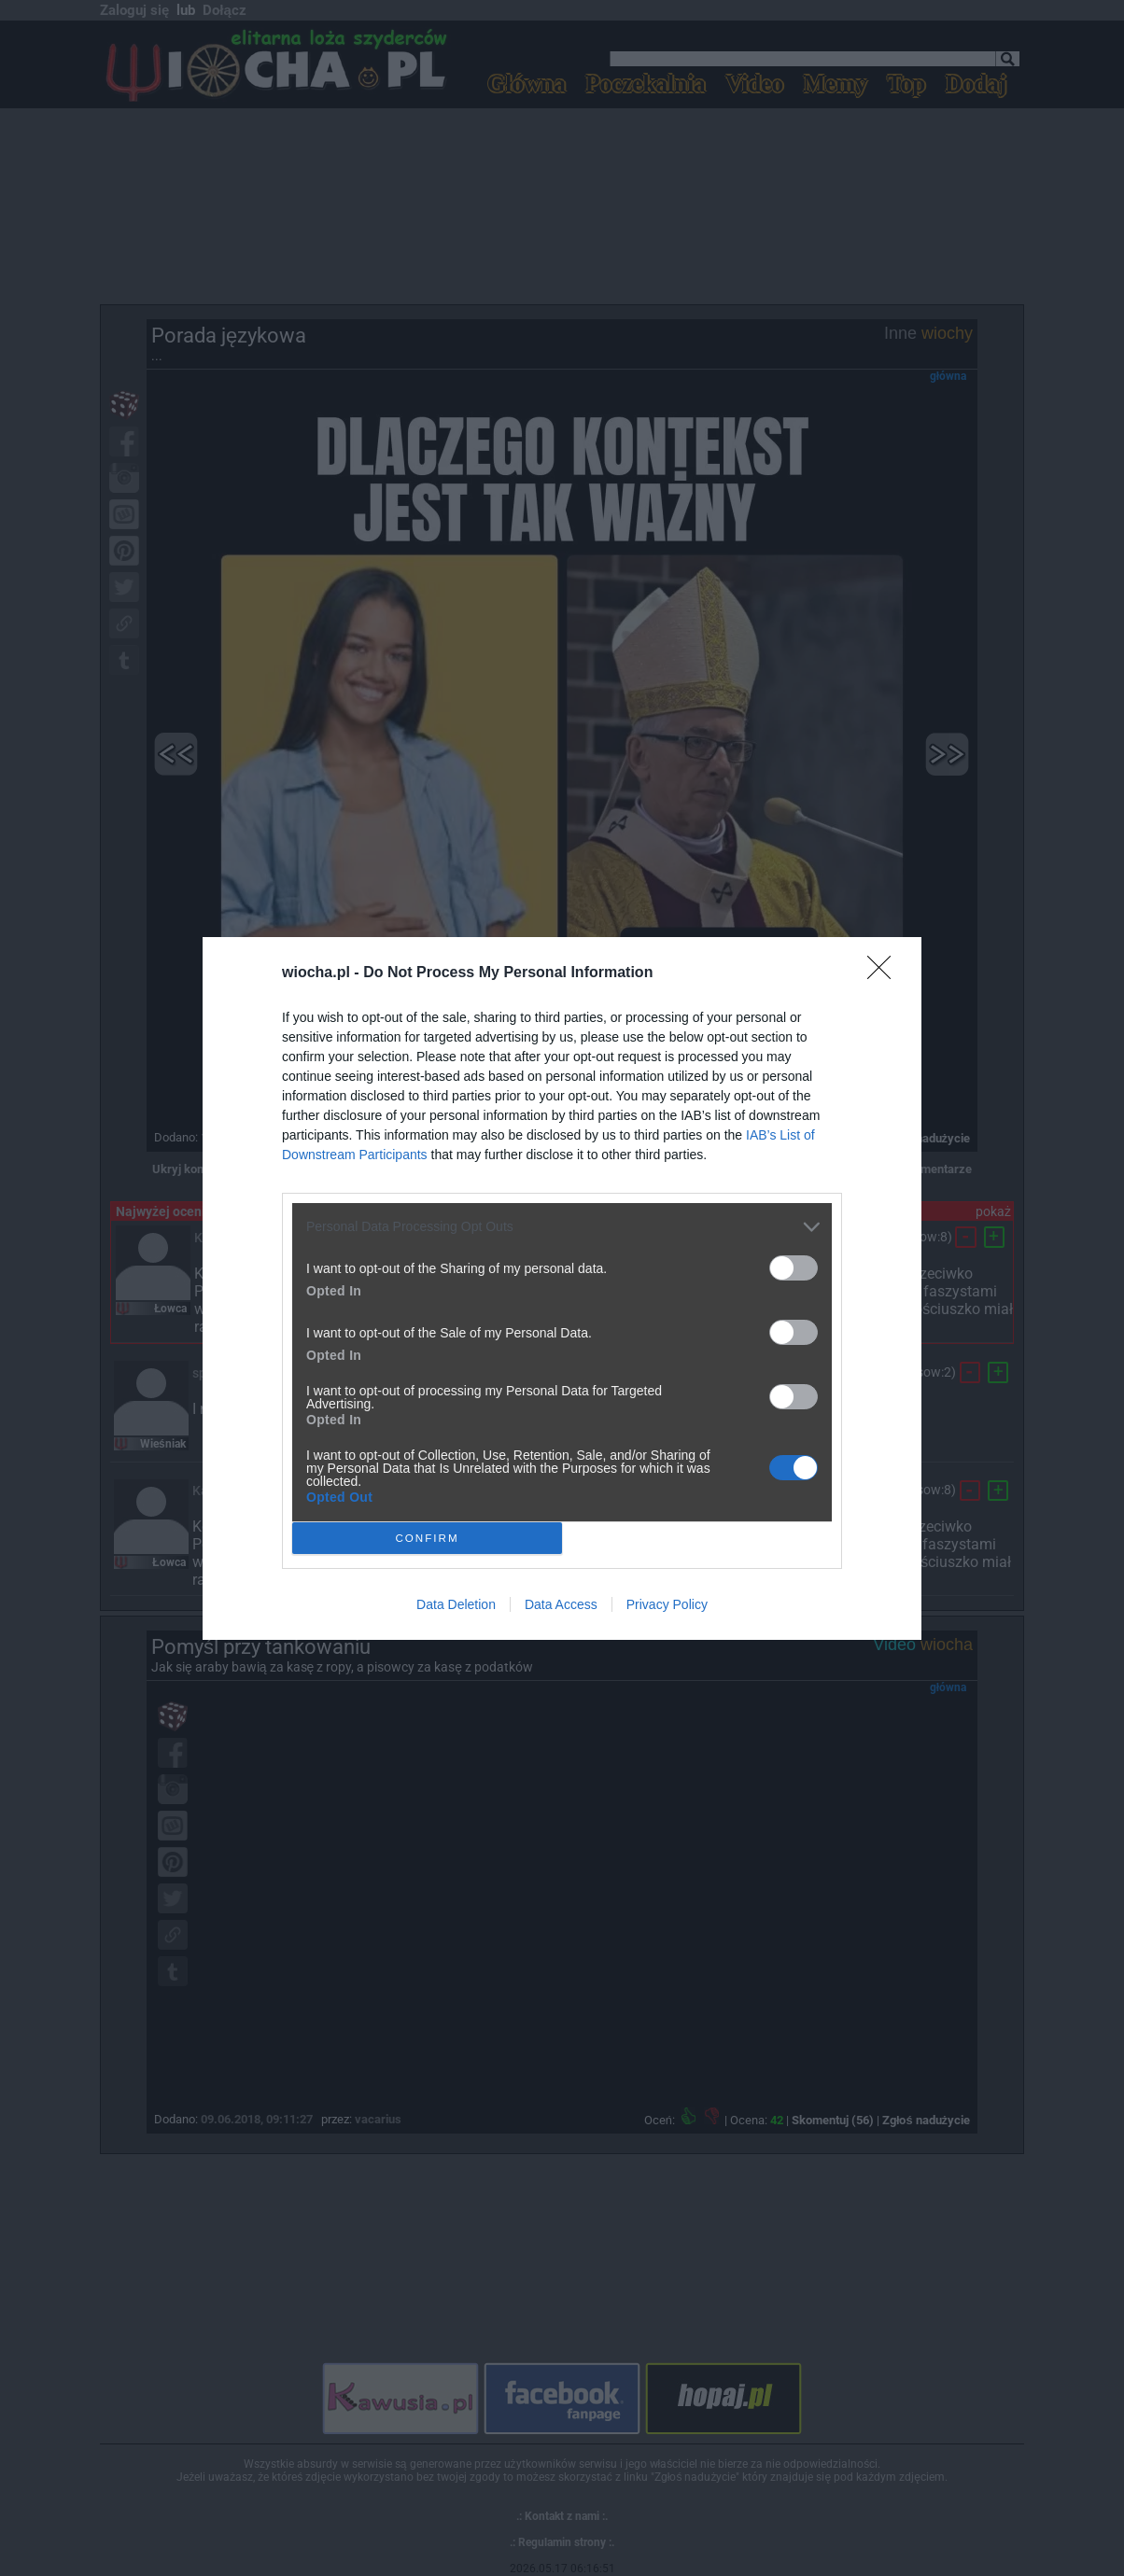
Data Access (561, 1604)
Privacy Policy (667, 1604)
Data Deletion (456, 1604)
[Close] (885, 973)
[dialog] (562, 1288)
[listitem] (562, 1227)
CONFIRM (427, 1537)
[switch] (793, 1268)
